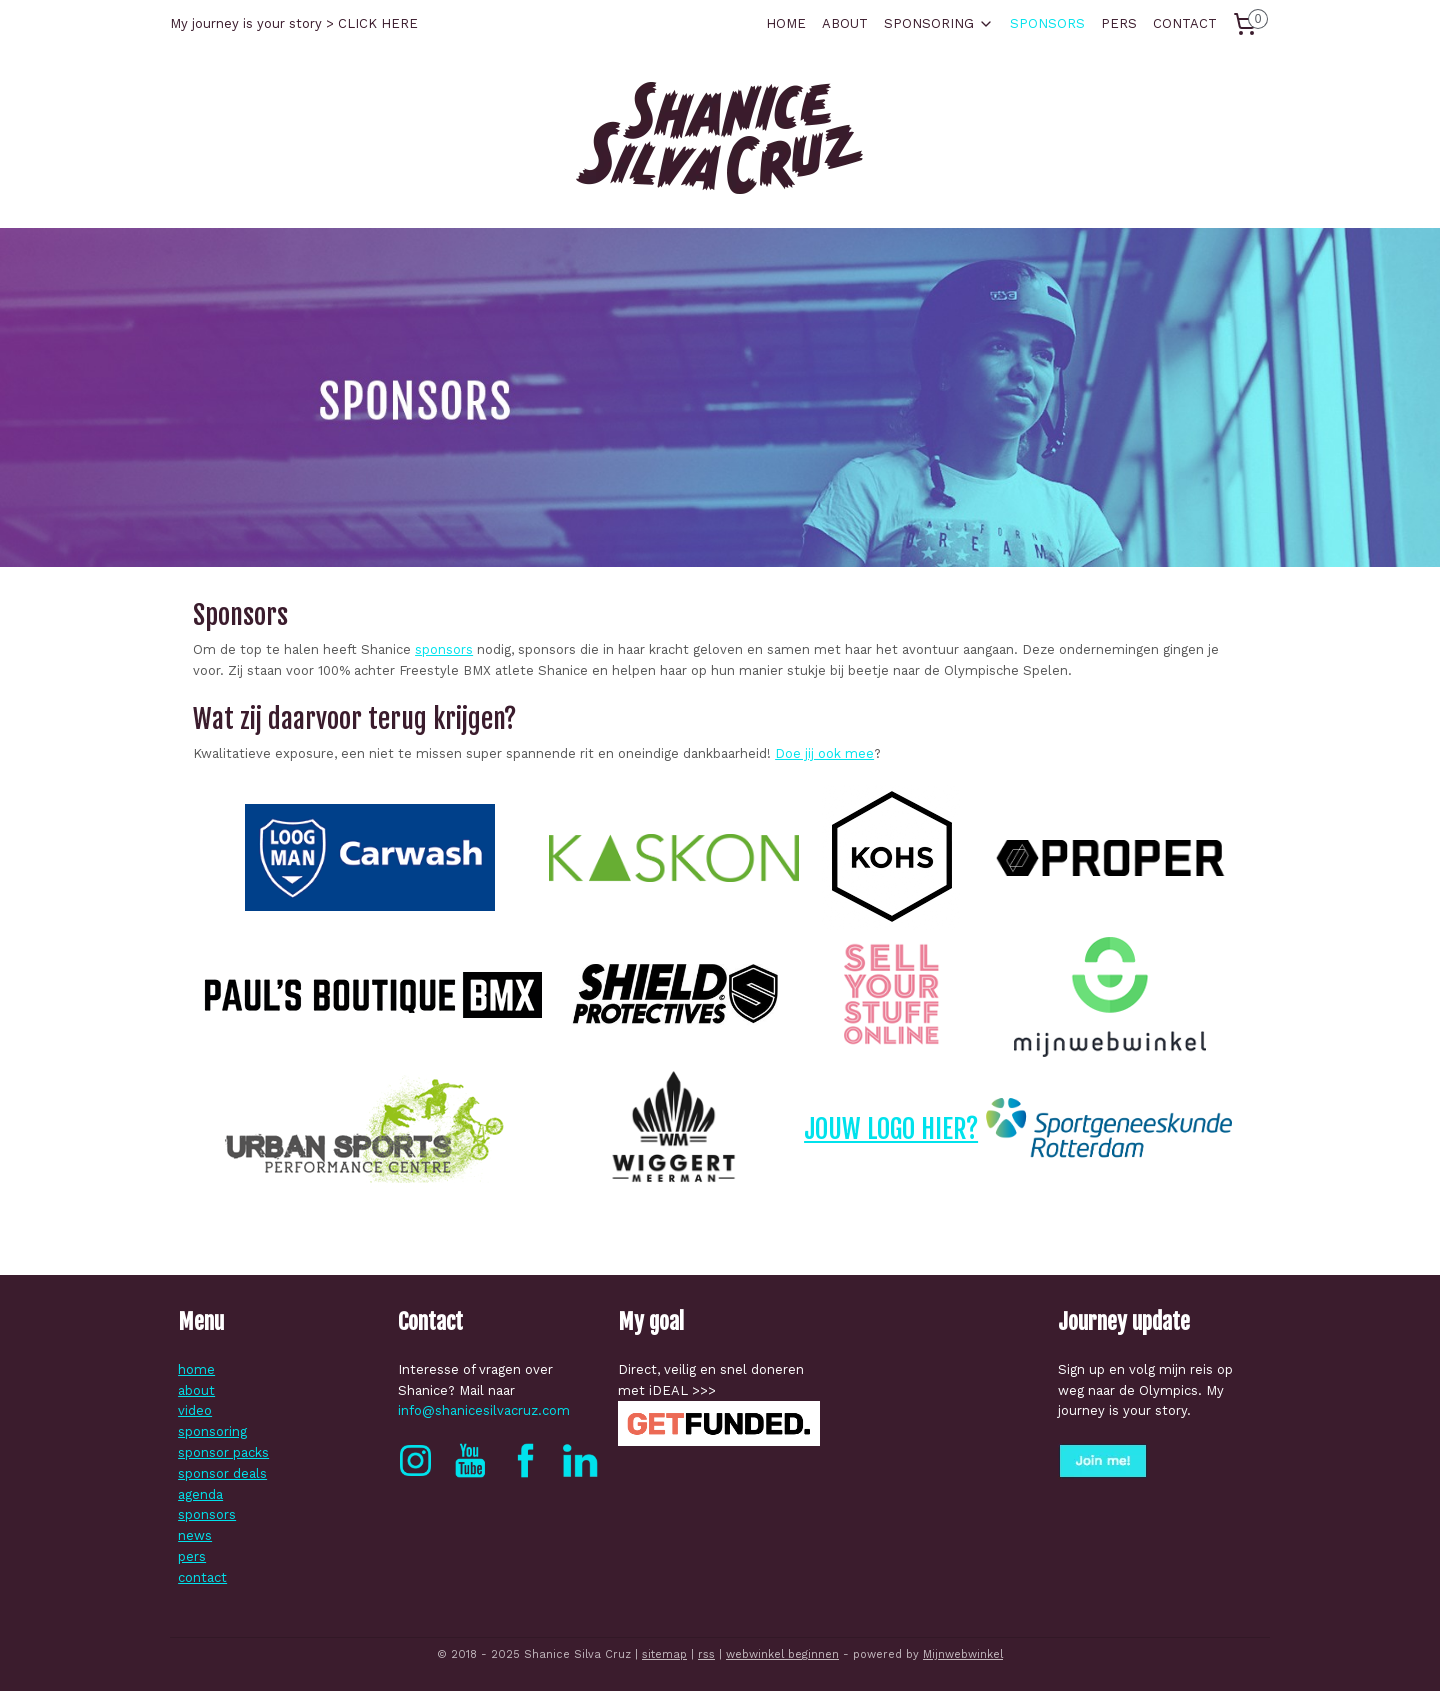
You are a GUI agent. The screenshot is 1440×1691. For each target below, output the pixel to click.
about (196, 1390)
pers (192, 1556)
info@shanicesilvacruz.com (484, 1410)
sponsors (444, 649)
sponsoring (212, 1431)
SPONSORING (939, 24)
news (195, 1535)
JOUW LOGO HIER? (891, 1129)
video (195, 1410)
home (196, 1369)
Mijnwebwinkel (963, 1654)
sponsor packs (223, 1452)
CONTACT (1185, 23)
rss (706, 1654)
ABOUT (845, 23)
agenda (200, 1494)
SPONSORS (1047, 23)
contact (202, 1577)
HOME (786, 23)
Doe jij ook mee (824, 753)
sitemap (664, 1654)
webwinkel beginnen (782, 1654)
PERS (1119, 23)
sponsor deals (222, 1473)
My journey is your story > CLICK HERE (294, 23)
